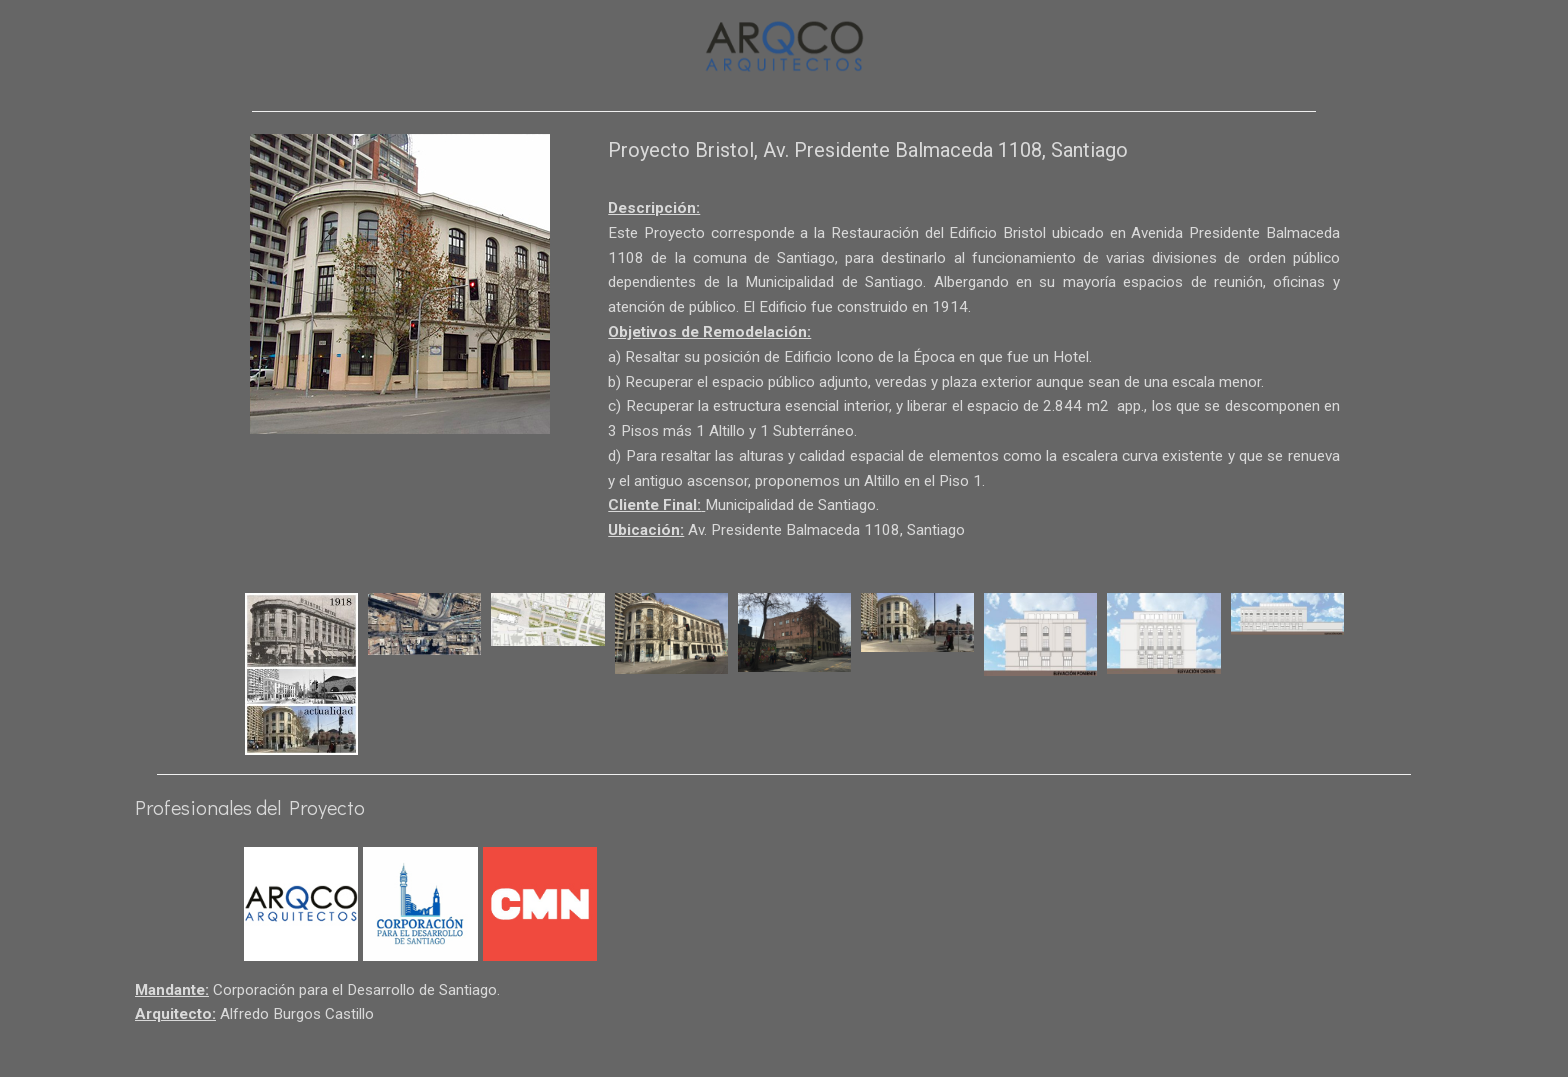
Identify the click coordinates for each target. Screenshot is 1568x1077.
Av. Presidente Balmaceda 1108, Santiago (833, 564)
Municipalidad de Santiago (801, 537)
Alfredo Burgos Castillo (305, 1054)
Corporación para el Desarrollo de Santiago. (369, 1027)
